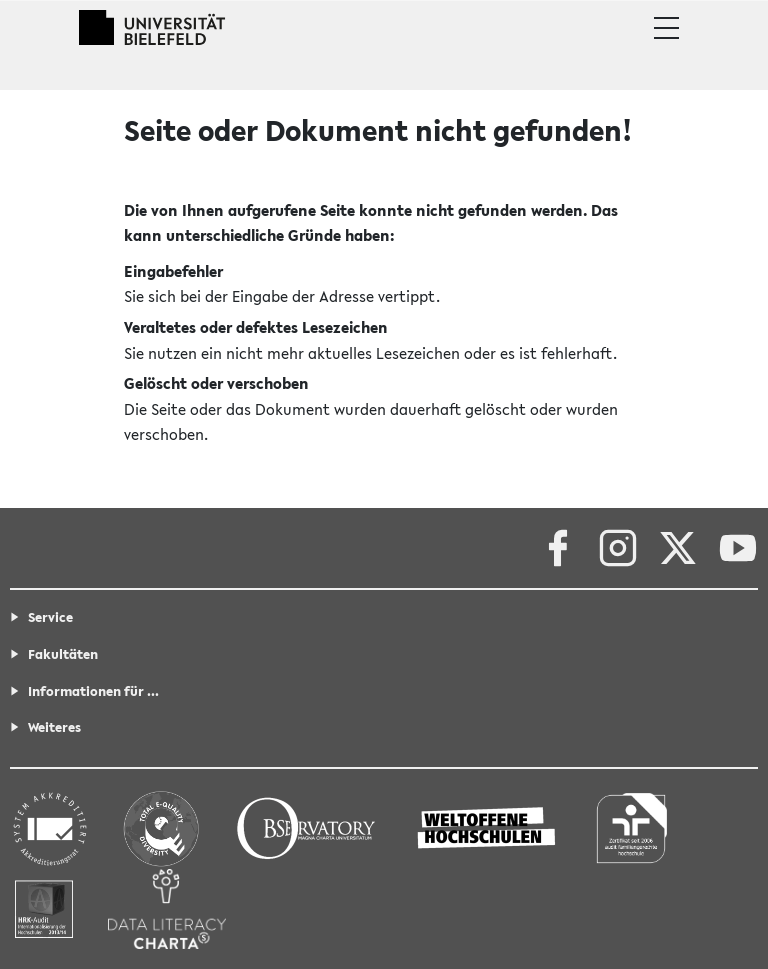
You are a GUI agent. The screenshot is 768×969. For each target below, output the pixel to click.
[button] (666, 28)
